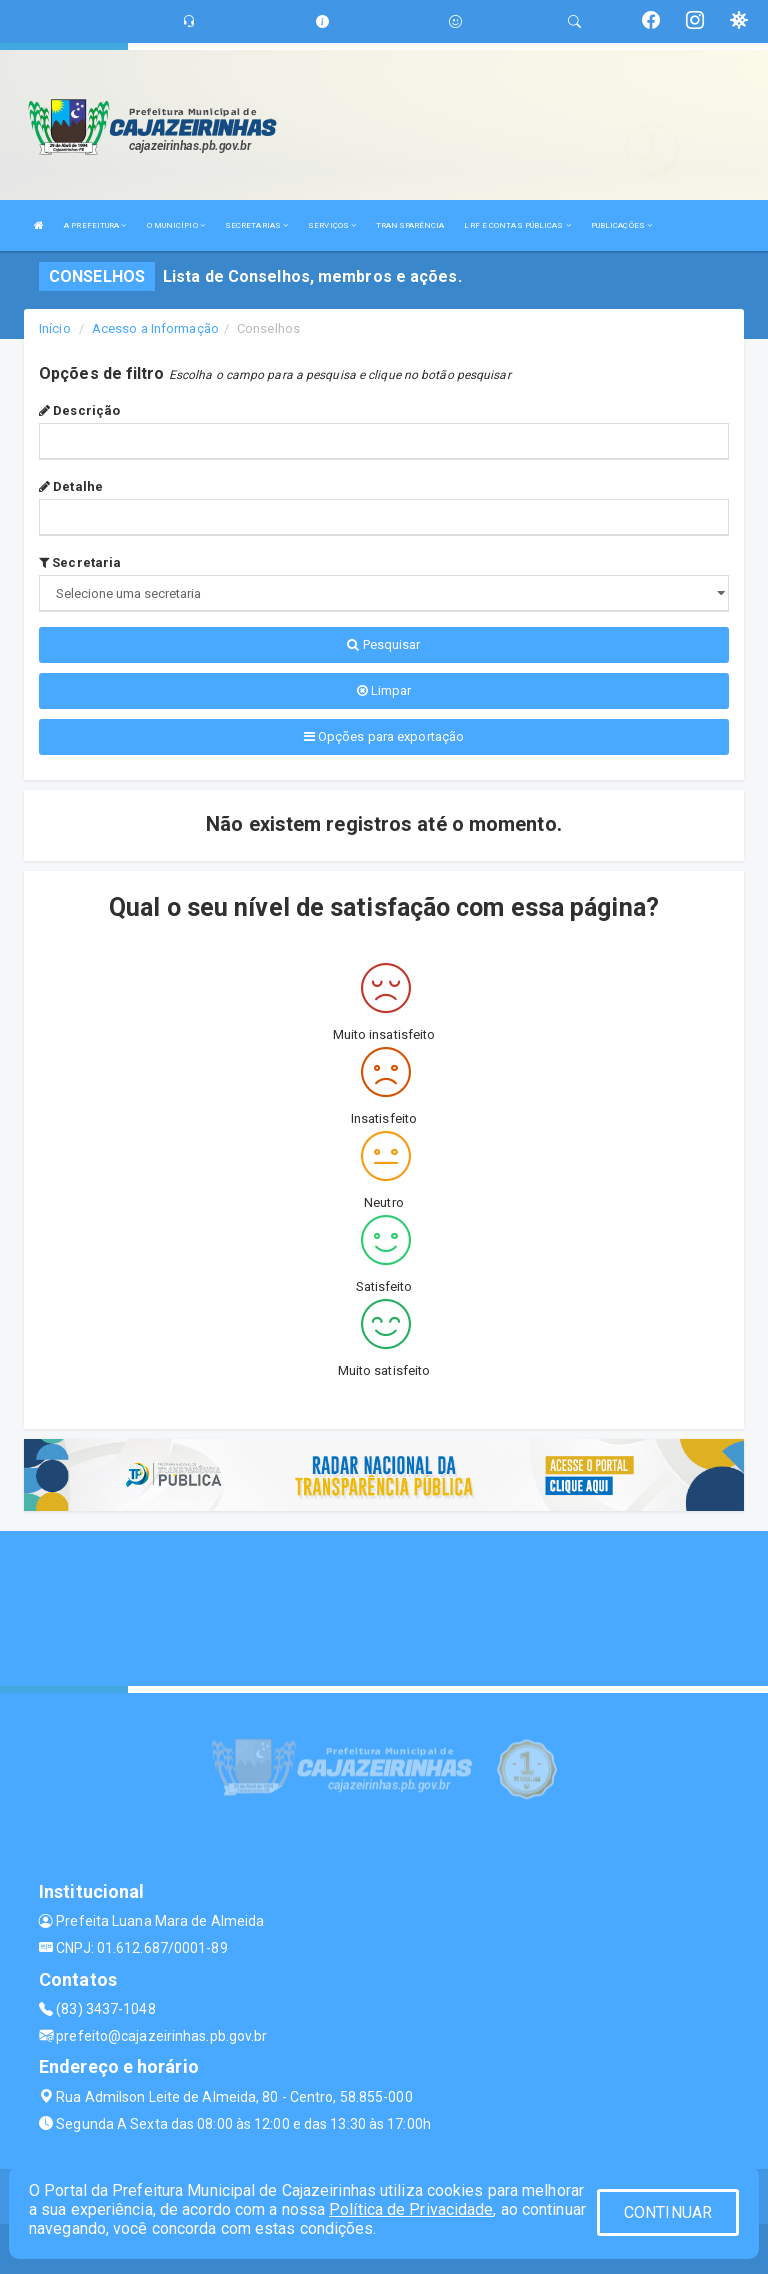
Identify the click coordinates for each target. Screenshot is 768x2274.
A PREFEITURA (95, 225)
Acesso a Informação (155, 328)
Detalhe (71, 486)
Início (55, 328)
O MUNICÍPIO (176, 225)
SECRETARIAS (256, 225)
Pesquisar (383, 644)
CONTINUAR (668, 2212)
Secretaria (80, 562)
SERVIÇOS (332, 225)
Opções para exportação (384, 736)
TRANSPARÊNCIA (410, 225)
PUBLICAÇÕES (621, 225)
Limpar (384, 690)
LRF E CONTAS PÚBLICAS (517, 225)
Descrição (79, 410)
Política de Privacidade (411, 2209)
